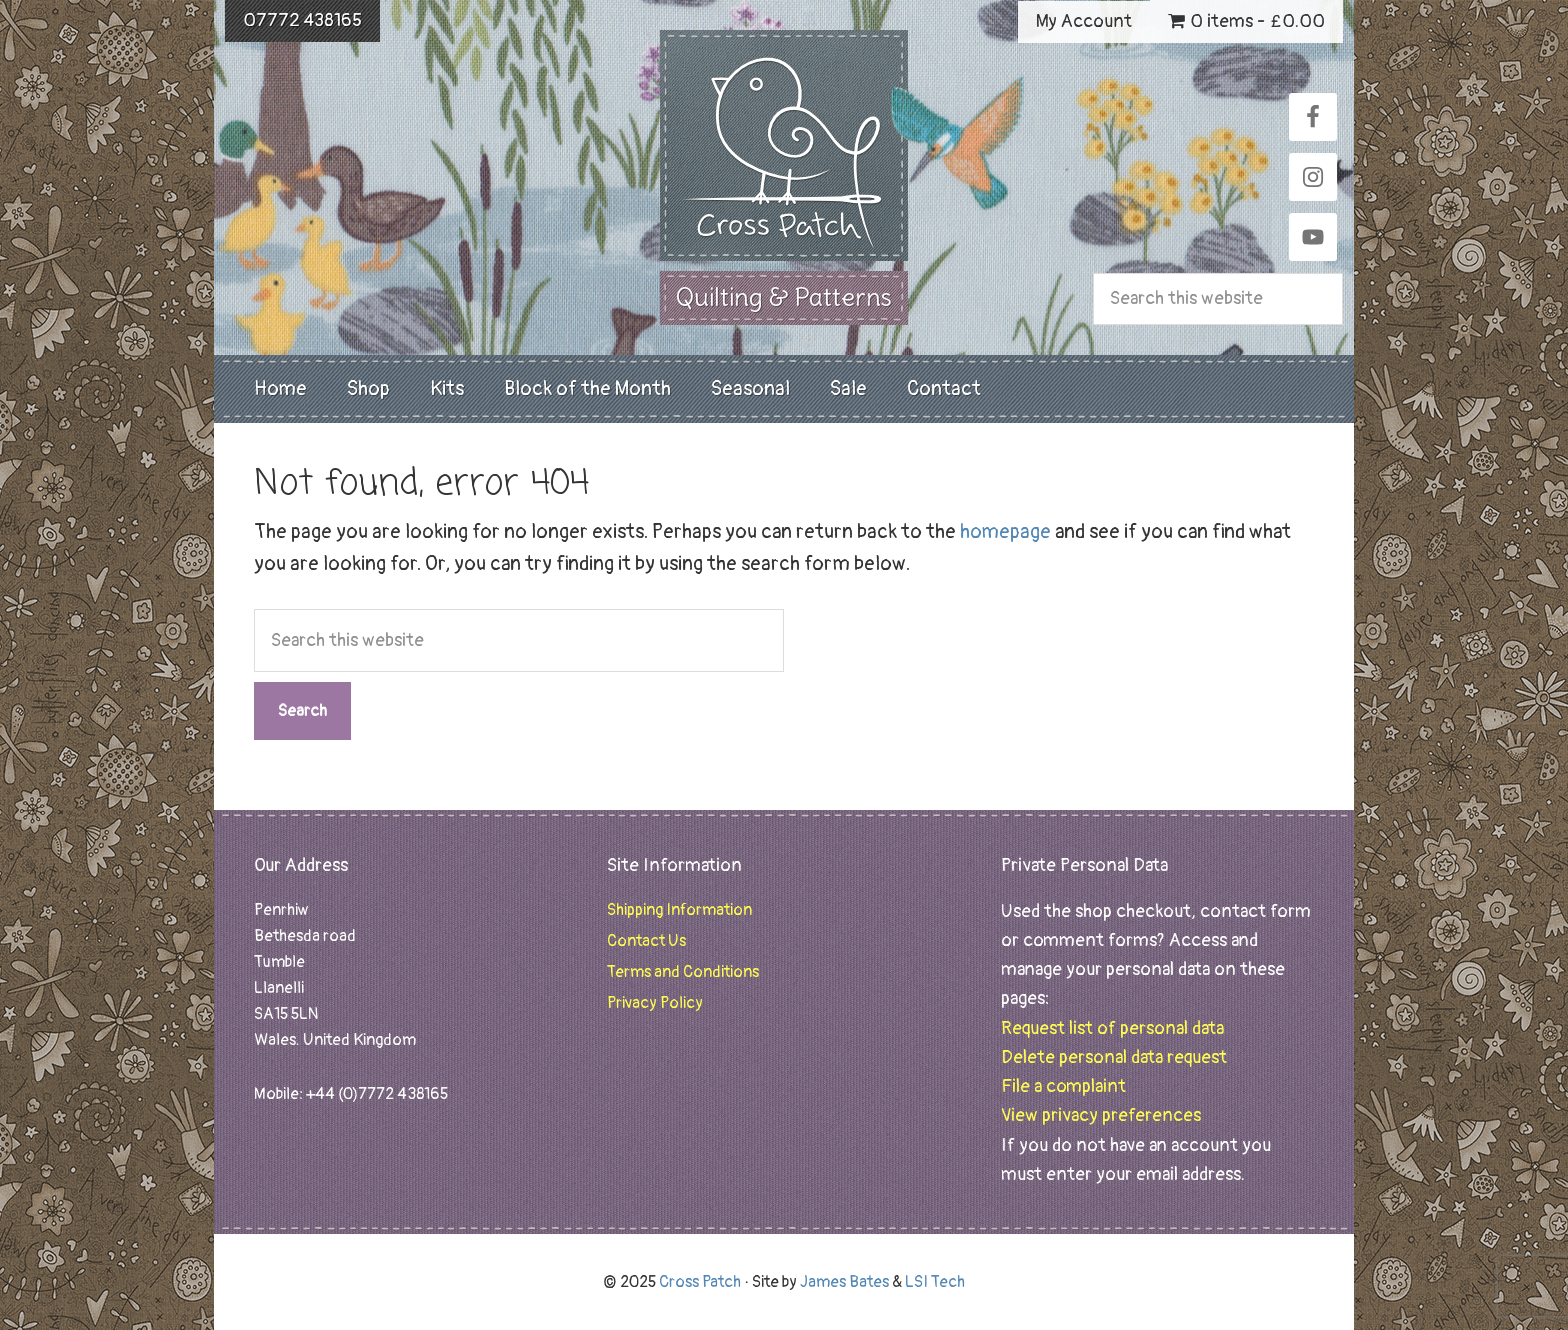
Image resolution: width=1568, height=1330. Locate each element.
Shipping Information (679, 910)
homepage (1005, 531)
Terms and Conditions (683, 972)
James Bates (844, 1282)
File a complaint (1063, 1086)
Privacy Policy (655, 1003)
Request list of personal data (1112, 1028)
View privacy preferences (1101, 1115)
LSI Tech (935, 1282)
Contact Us (646, 941)
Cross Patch (784, 145)
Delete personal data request (1114, 1057)
